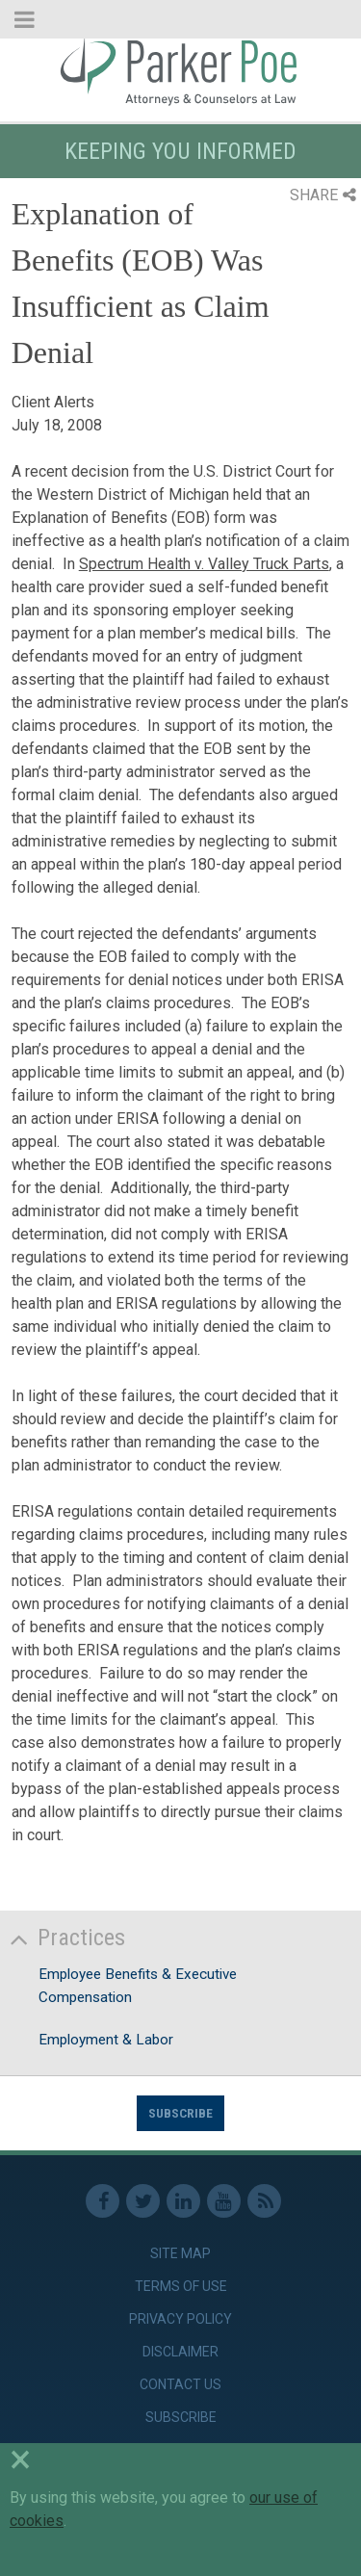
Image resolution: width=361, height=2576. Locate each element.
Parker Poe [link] (180, 70)
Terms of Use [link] (181, 2286)
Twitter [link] (143, 2201)
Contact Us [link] (180, 2384)
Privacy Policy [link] (180, 2319)
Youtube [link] (224, 2201)
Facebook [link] (102, 2201)
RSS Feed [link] (264, 2201)
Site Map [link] (180, 2253)
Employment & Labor (106, 2039)
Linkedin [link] (183, 2201)
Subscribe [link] (181, 2417)
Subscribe (180, 2113)
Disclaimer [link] (180, 2351)
